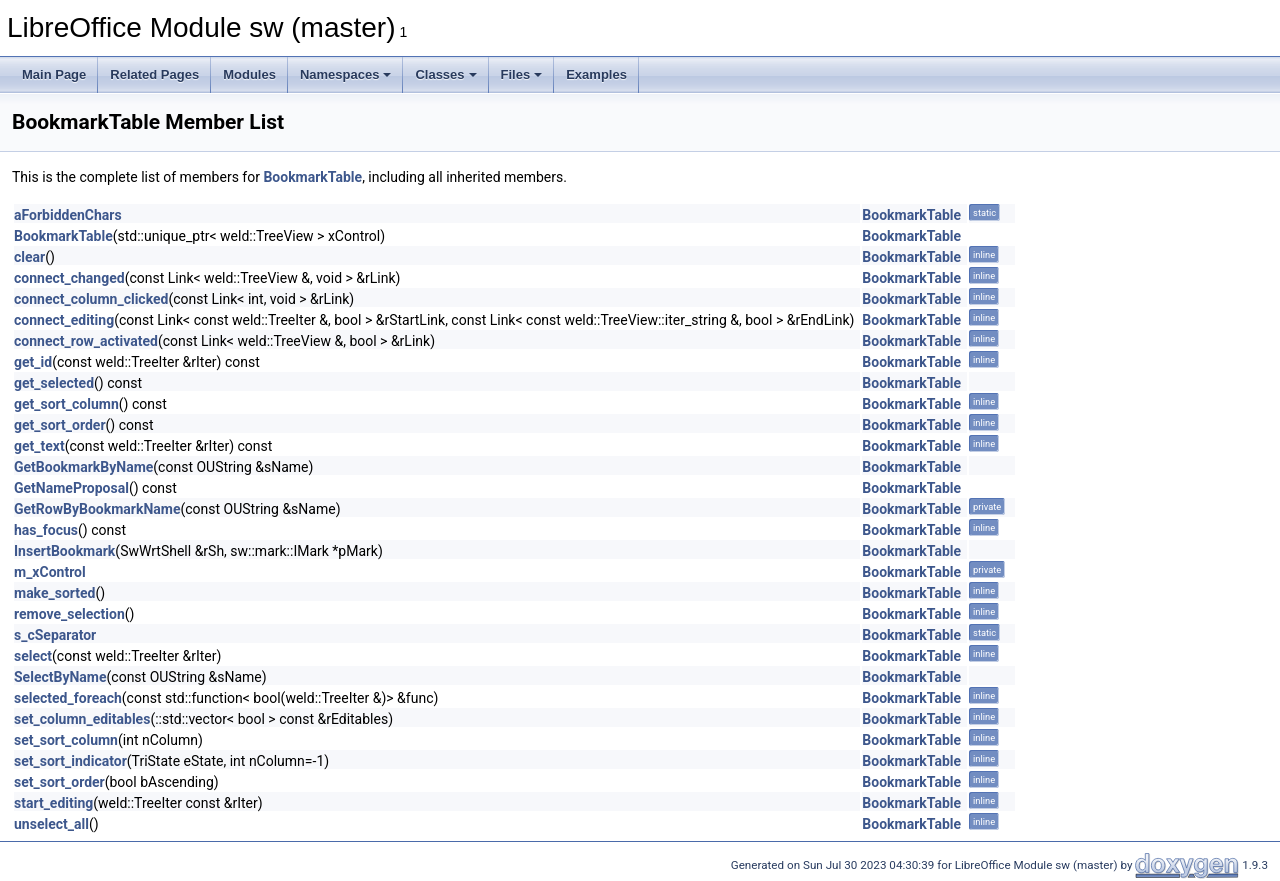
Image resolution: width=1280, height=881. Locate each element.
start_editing (53, 803)
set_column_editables (82, 719)
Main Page (54, 74)
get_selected (54, 383)
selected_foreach (68, 698)
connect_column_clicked (91, 299)
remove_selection (69, 614)
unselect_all (51, 824)
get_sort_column (66, 404)
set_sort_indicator (70, 761)
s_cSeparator (55, 635)
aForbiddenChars (68, 215)
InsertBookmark (64, 551)
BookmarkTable (312, 177)
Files (522, 74)
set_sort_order (59, 782)
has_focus (46, 530)
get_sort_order (60, 425)
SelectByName (60, 677)
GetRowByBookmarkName (97, 509)
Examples (596, 74)
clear (29, 257)
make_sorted (55, 593)
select (33, 656)
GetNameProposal (71, 488)
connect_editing (64, 320)
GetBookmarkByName (83, 467)
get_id (33, 362)
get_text (39, 446)
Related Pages (154, 74)
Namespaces (346, 74)
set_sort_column (66, 740)
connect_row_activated (86, 341)
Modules (249, 74)
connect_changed (69, 278)
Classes (445, 74)
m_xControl (50, 572)
